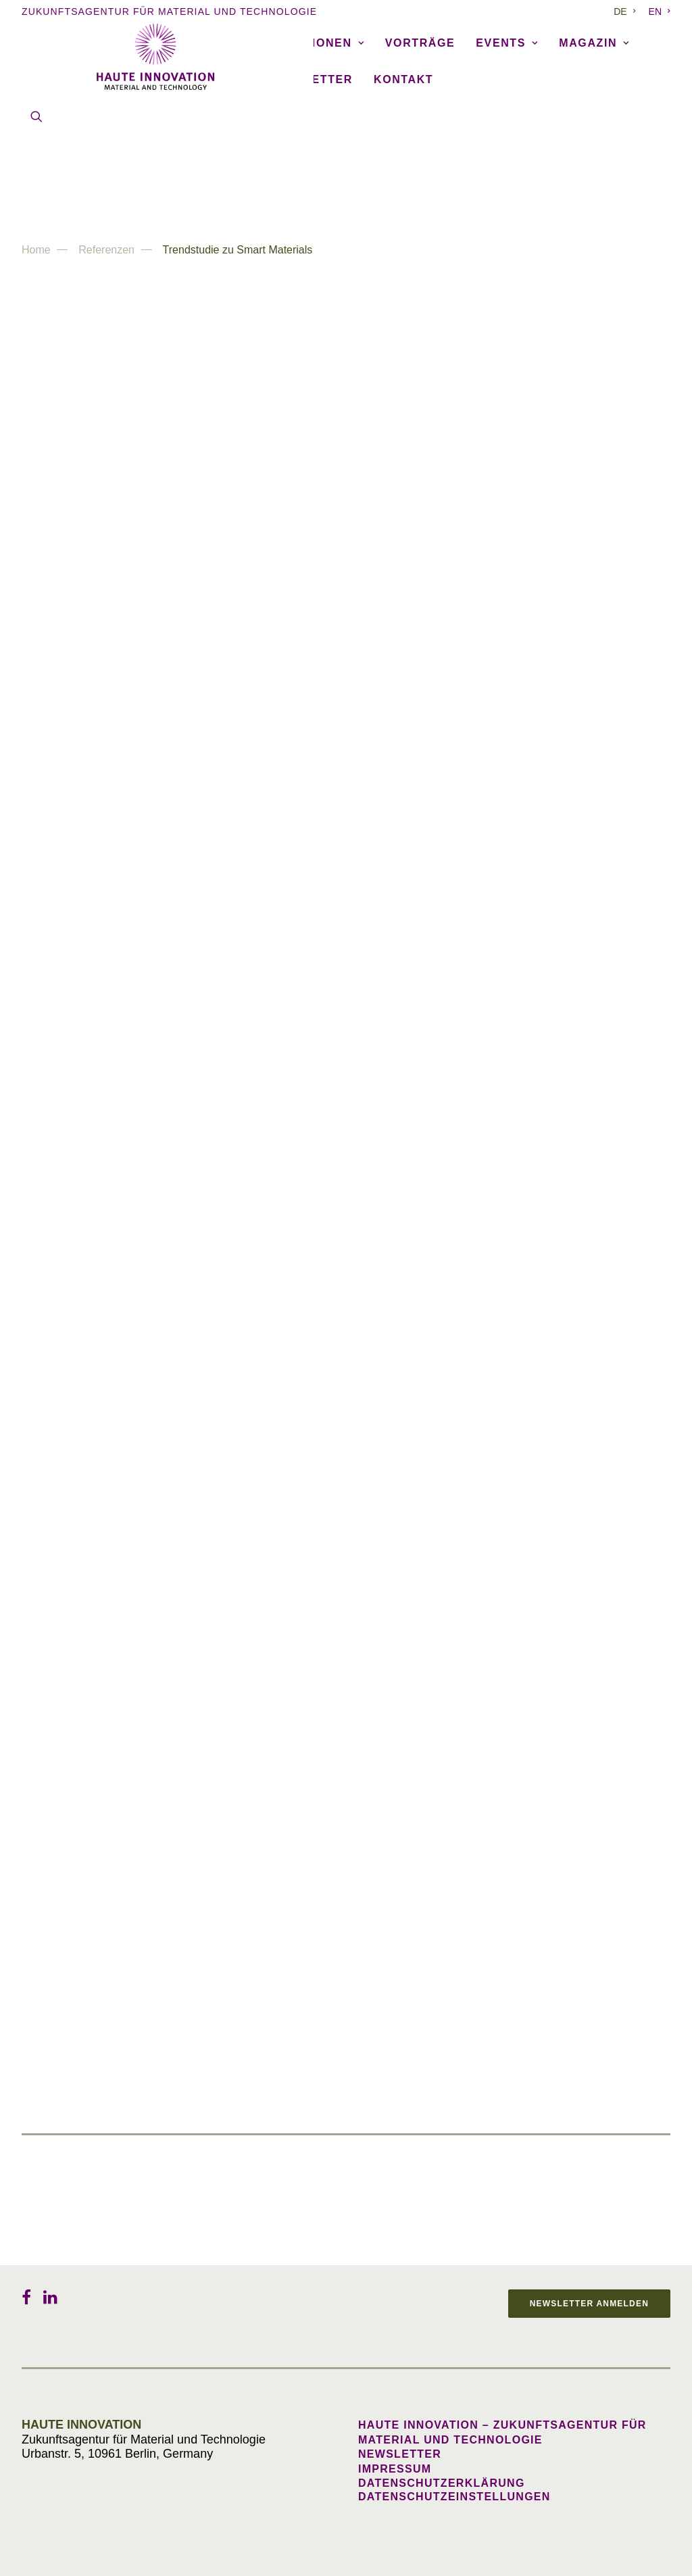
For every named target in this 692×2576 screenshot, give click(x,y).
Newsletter (310, 159)
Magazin (594, 122)
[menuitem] (627, 11)
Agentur (93, 122)
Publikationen (306, 122)
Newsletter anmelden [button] (589, 2303)
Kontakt (403, 159)
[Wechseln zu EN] (657, 11)
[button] (36, 196)
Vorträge (420, 122)
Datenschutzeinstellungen (454, 2496)
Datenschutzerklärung (441, 2483)
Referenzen (186, 122)
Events (507, 122)
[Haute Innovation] (346, 57)
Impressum (394, 2469)
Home (36, 250)
